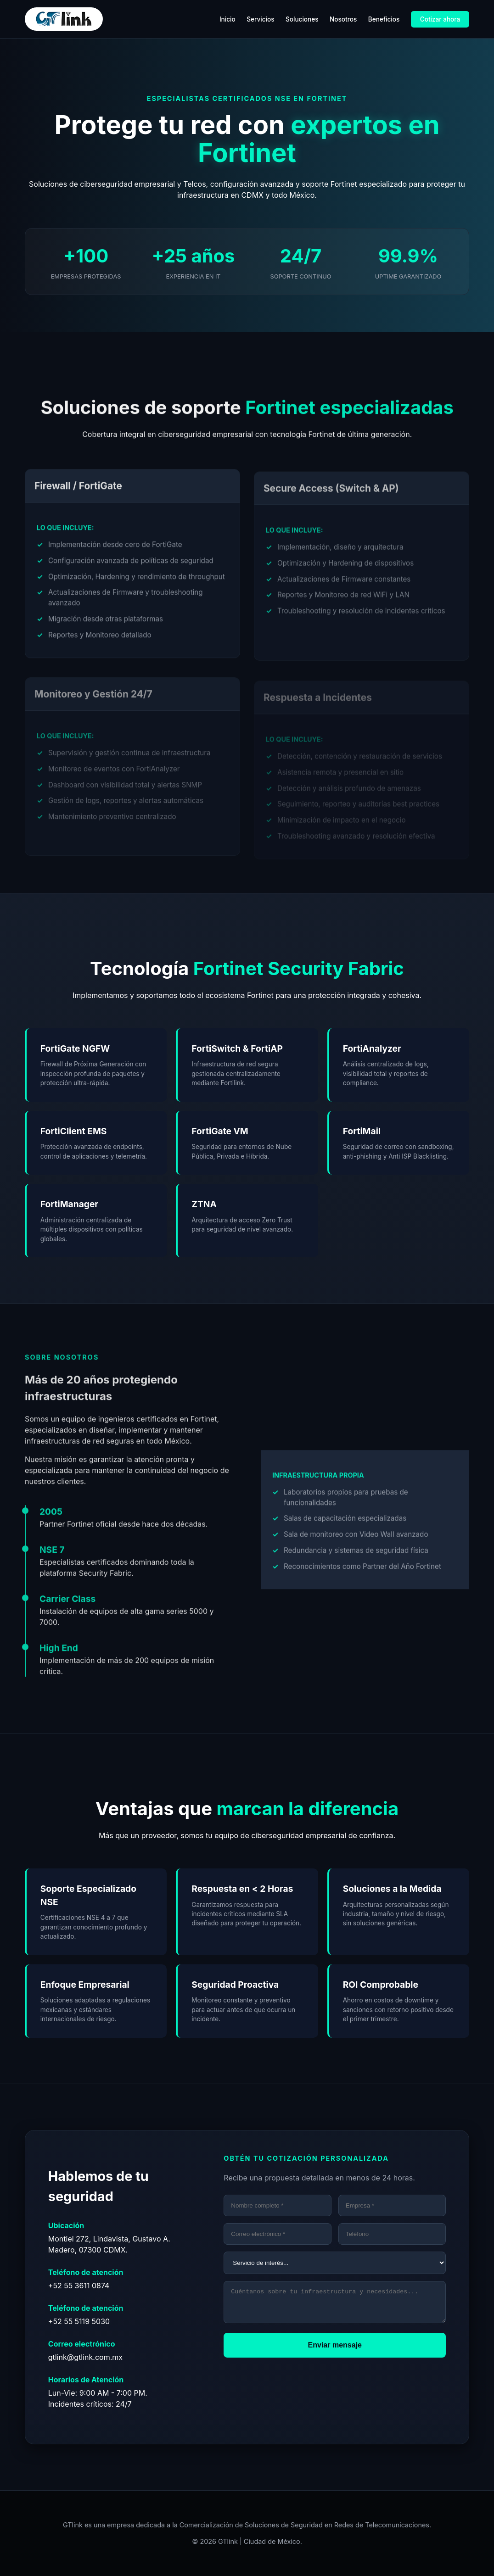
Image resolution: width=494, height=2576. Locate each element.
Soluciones (302, 19)
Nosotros (343, 19)
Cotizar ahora (440, 19)
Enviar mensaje (335, 2350)
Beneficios (384, 19)
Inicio (227, 19)
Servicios (260, 19)
